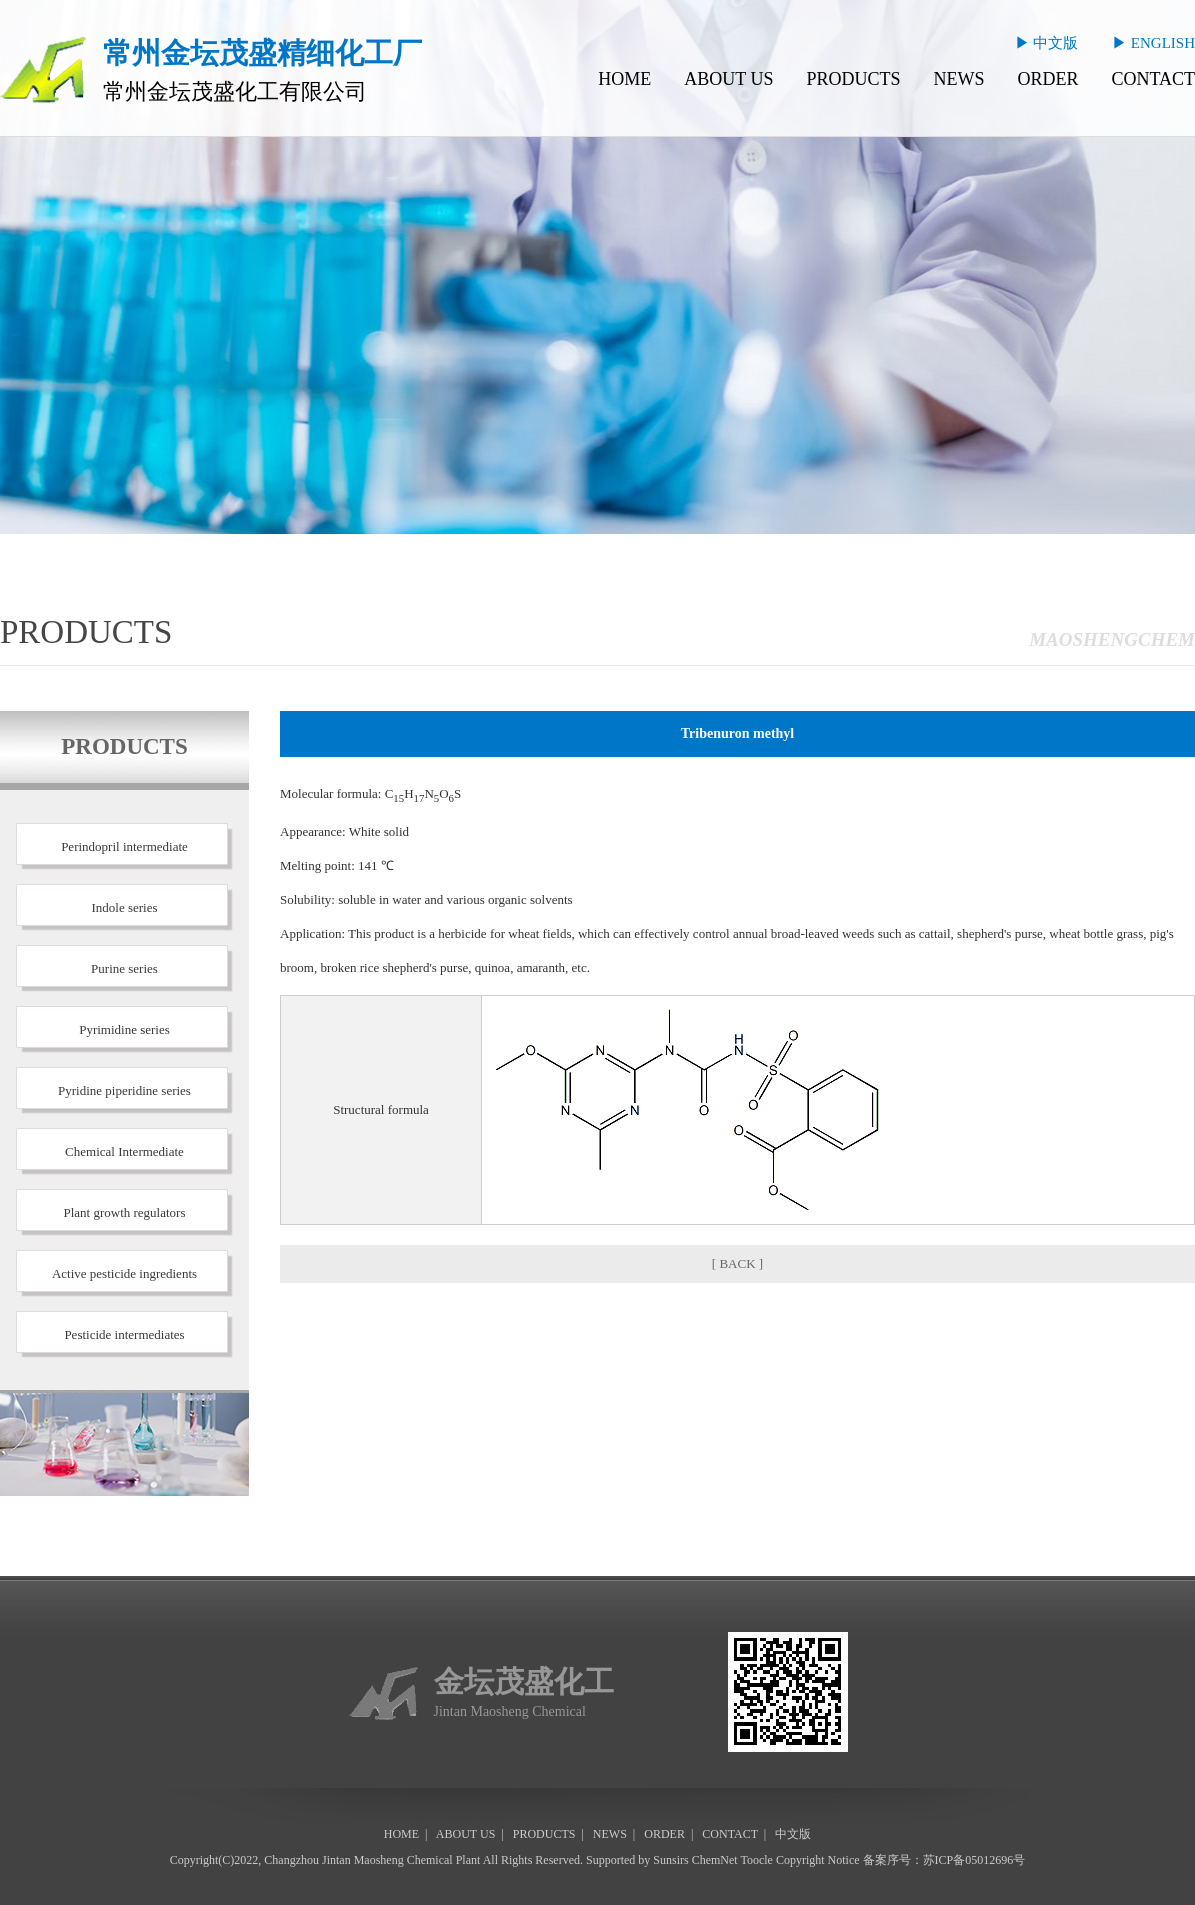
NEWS (958, 79)
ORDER (1047, 79)
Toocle (756, 1860)
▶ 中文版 (1047, 43)
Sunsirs (670, 1860)
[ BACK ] (737, 1263)
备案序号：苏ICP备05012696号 (944, 1860)
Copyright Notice (818, 1860)
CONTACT (1153, 79)
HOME (624, 79)
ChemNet (715, 1860)
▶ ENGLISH (1153, 43)
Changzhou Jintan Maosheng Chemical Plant (372, 1860)
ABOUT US (728, 79)
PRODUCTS (853, 79)
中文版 (793, 1834)
